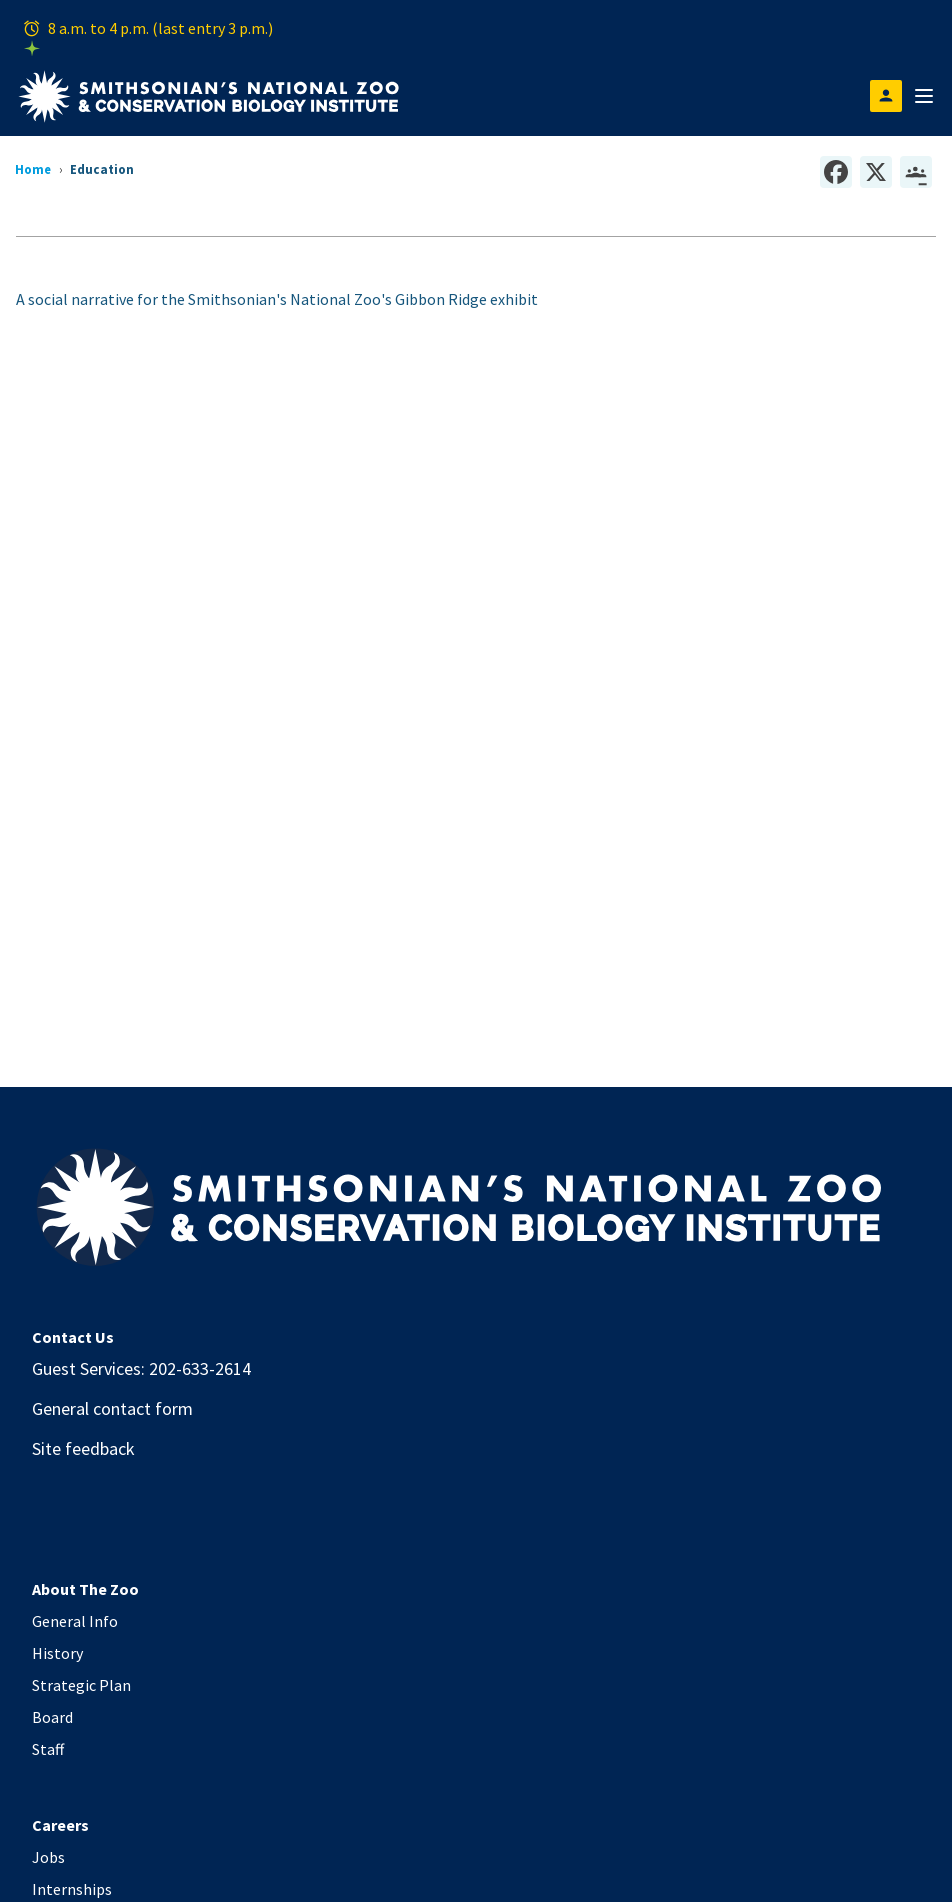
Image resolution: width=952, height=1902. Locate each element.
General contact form (112, 1408)
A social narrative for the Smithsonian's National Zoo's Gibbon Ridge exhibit (277, 299)
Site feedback (83, 1448)
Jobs (48, 1857)
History (57, 1653)
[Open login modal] (886, 96)
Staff (48, 1749)
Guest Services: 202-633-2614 (141, 1368)
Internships (72, 1889)
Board (52, 1717)
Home (33, 169)
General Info (75, 1621)
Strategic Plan (81, 1685)
